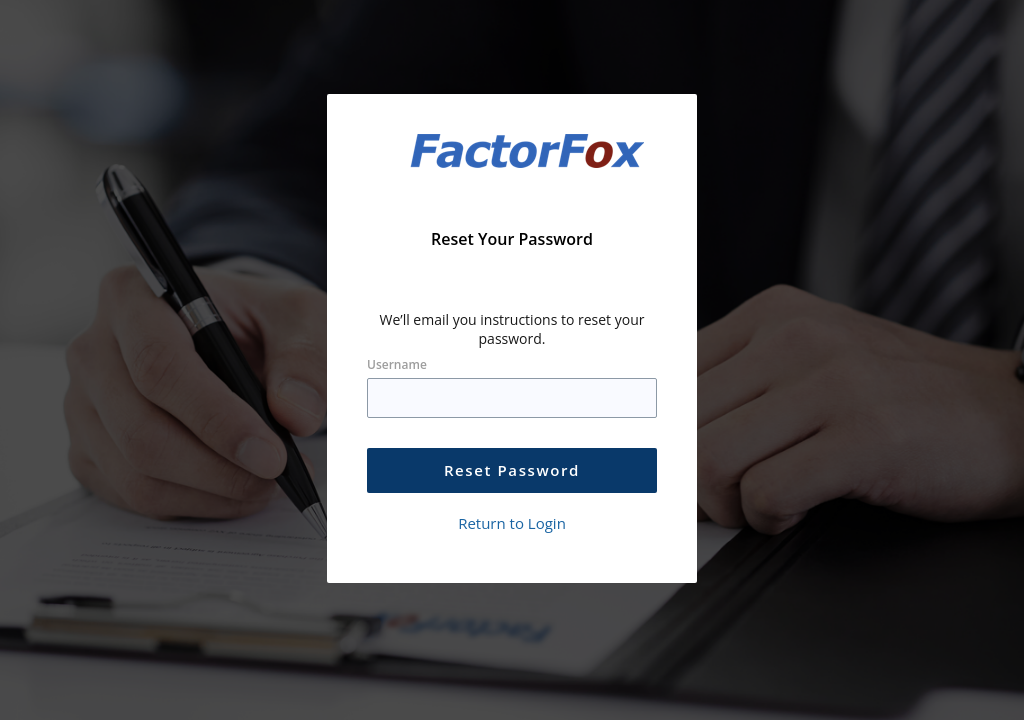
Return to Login (512, 523)
